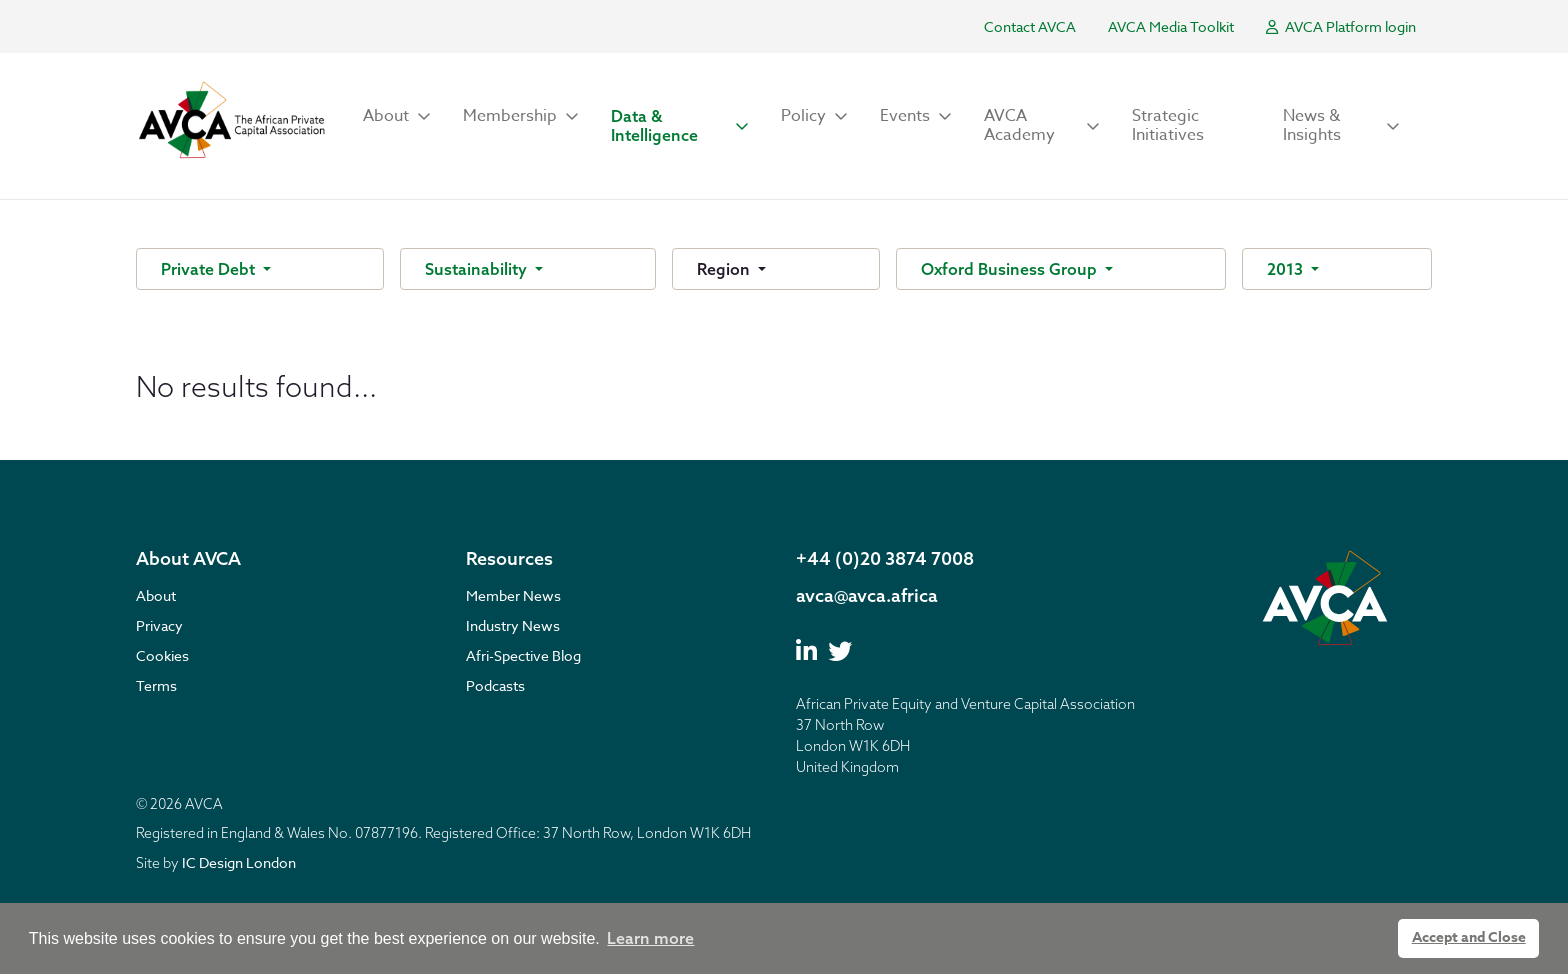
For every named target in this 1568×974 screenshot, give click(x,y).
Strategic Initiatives (1168, 125)
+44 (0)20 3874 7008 (885, 558)
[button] (397, 116)
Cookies (162, 655)
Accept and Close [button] (1469, 937)
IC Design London (239, 862)
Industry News (513, 625)
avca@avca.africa (867, 595)
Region (725, 269)
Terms (156, 685)
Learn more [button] (650, 938)
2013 (1287, 269)
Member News (513, 595)
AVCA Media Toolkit (1171, 26)
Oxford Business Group (1011, 269)
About (156, 595)
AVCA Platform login (1341, 26)
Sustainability (478, 269)
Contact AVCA (1030, 26)
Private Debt (210, 269)
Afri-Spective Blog (523, 655)
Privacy (159, 625)
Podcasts (495, 685)
